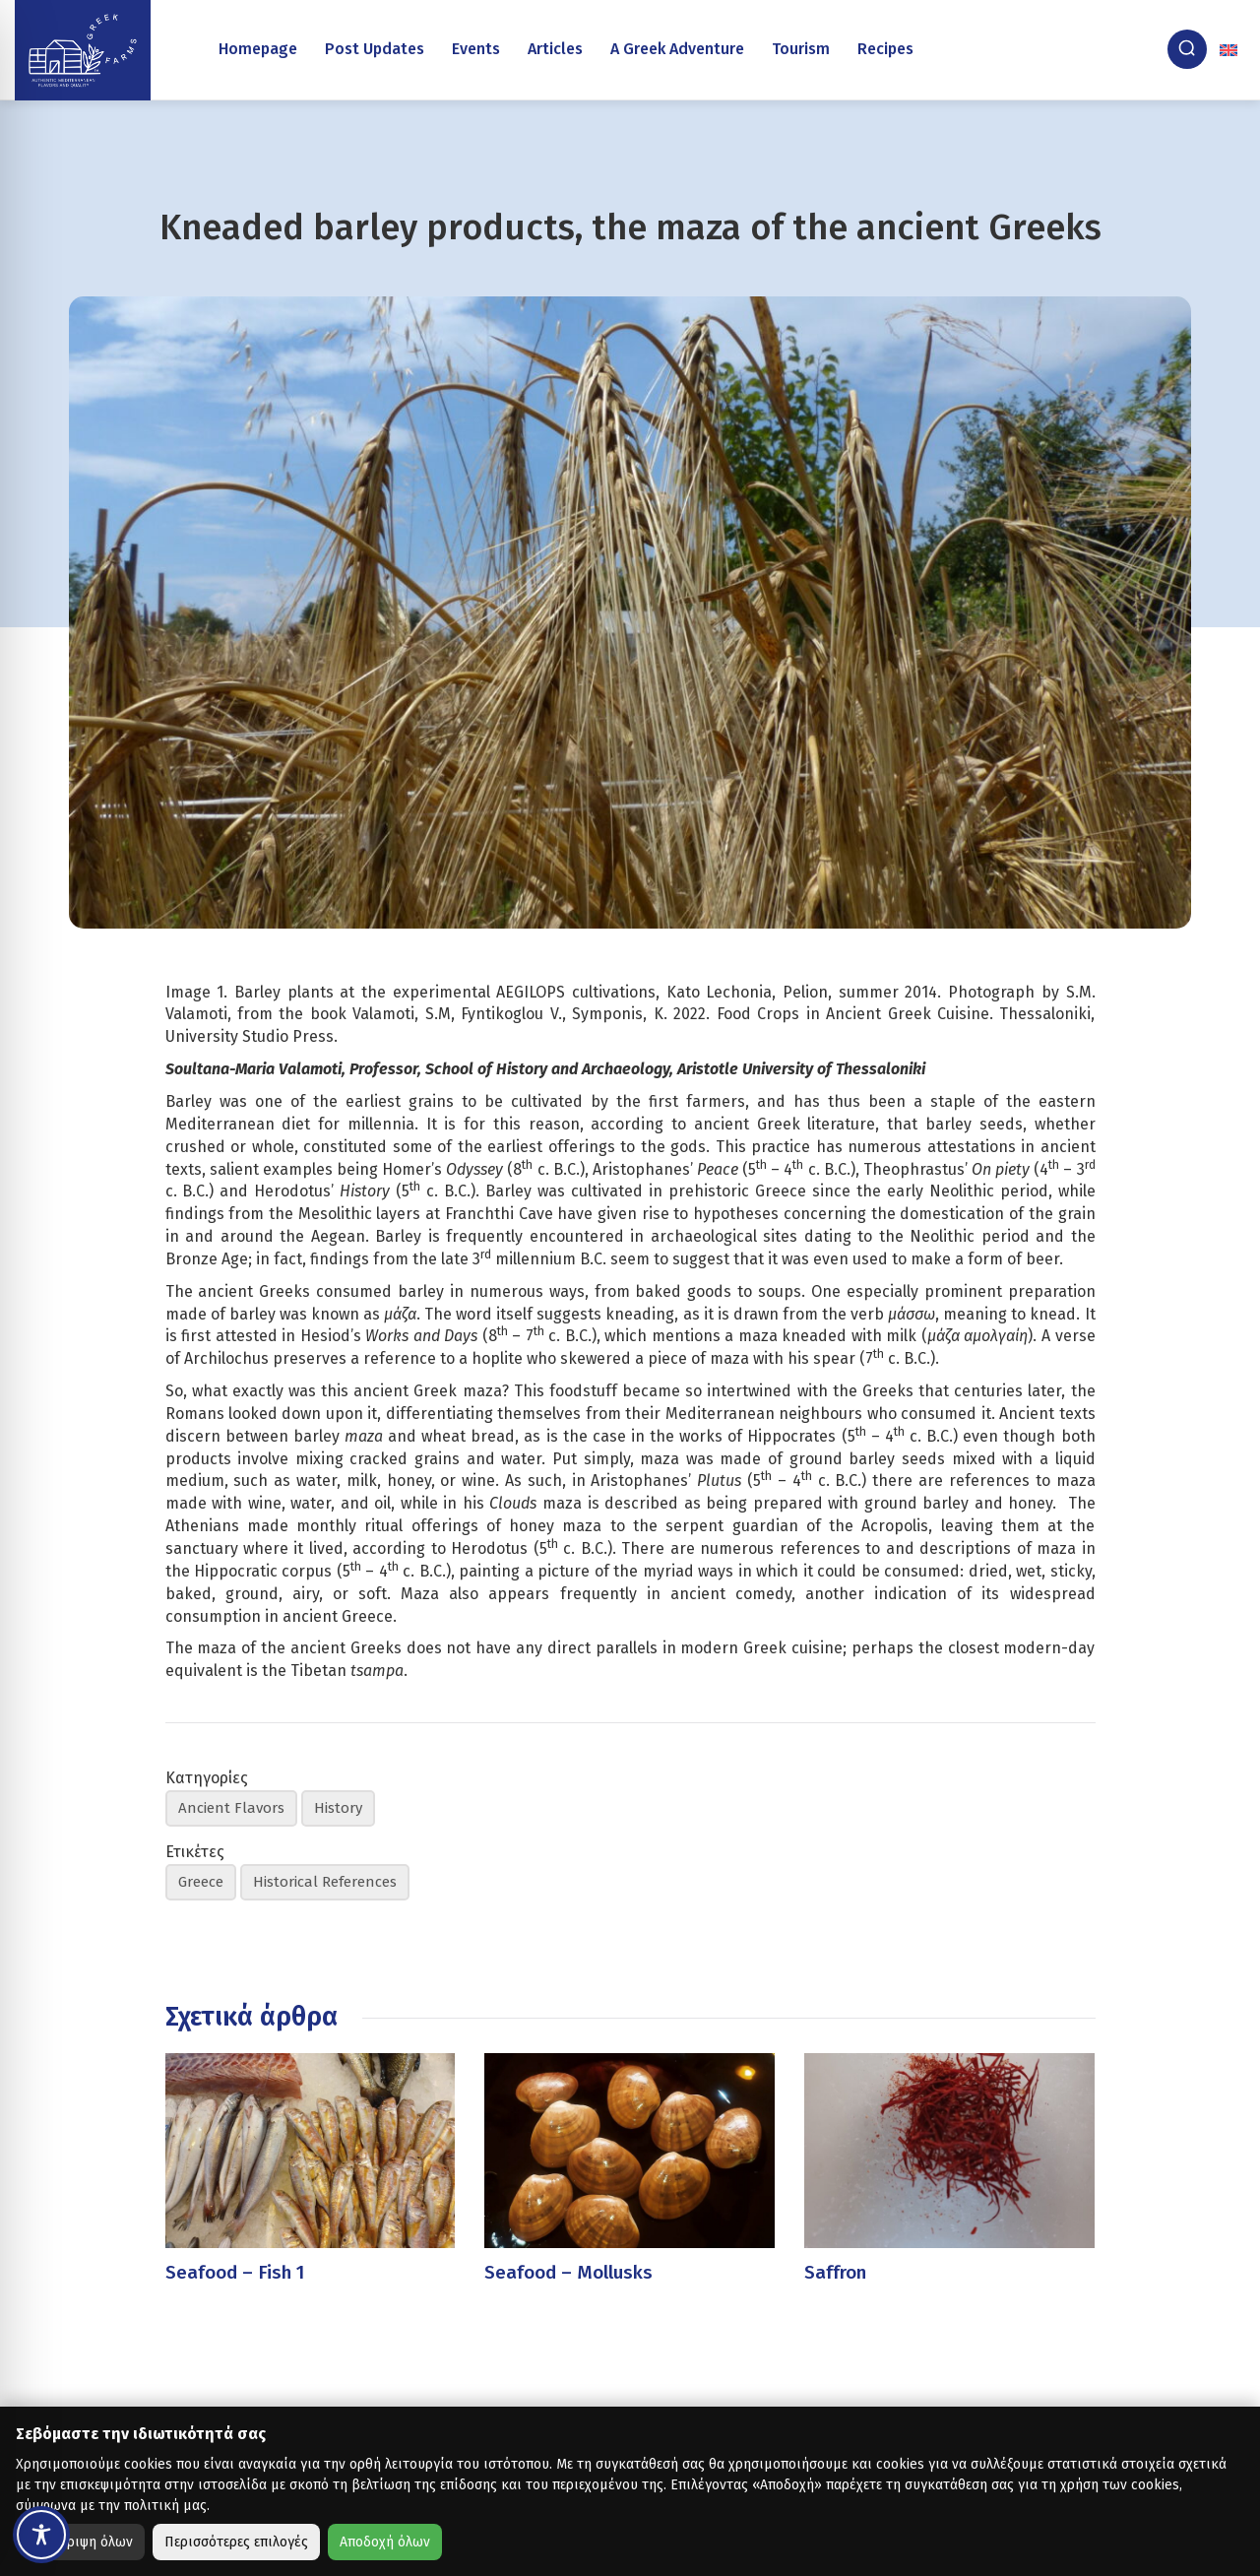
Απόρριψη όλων (84, 2542)
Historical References (325, 1882)
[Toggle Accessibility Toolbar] (41, 2534)
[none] (1230, 49)
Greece (200, 1882)
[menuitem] (1230, 49)
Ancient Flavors (231, 1808)
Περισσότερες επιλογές (236, 2542)
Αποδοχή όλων (385, 2542)
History (338, 1808)
